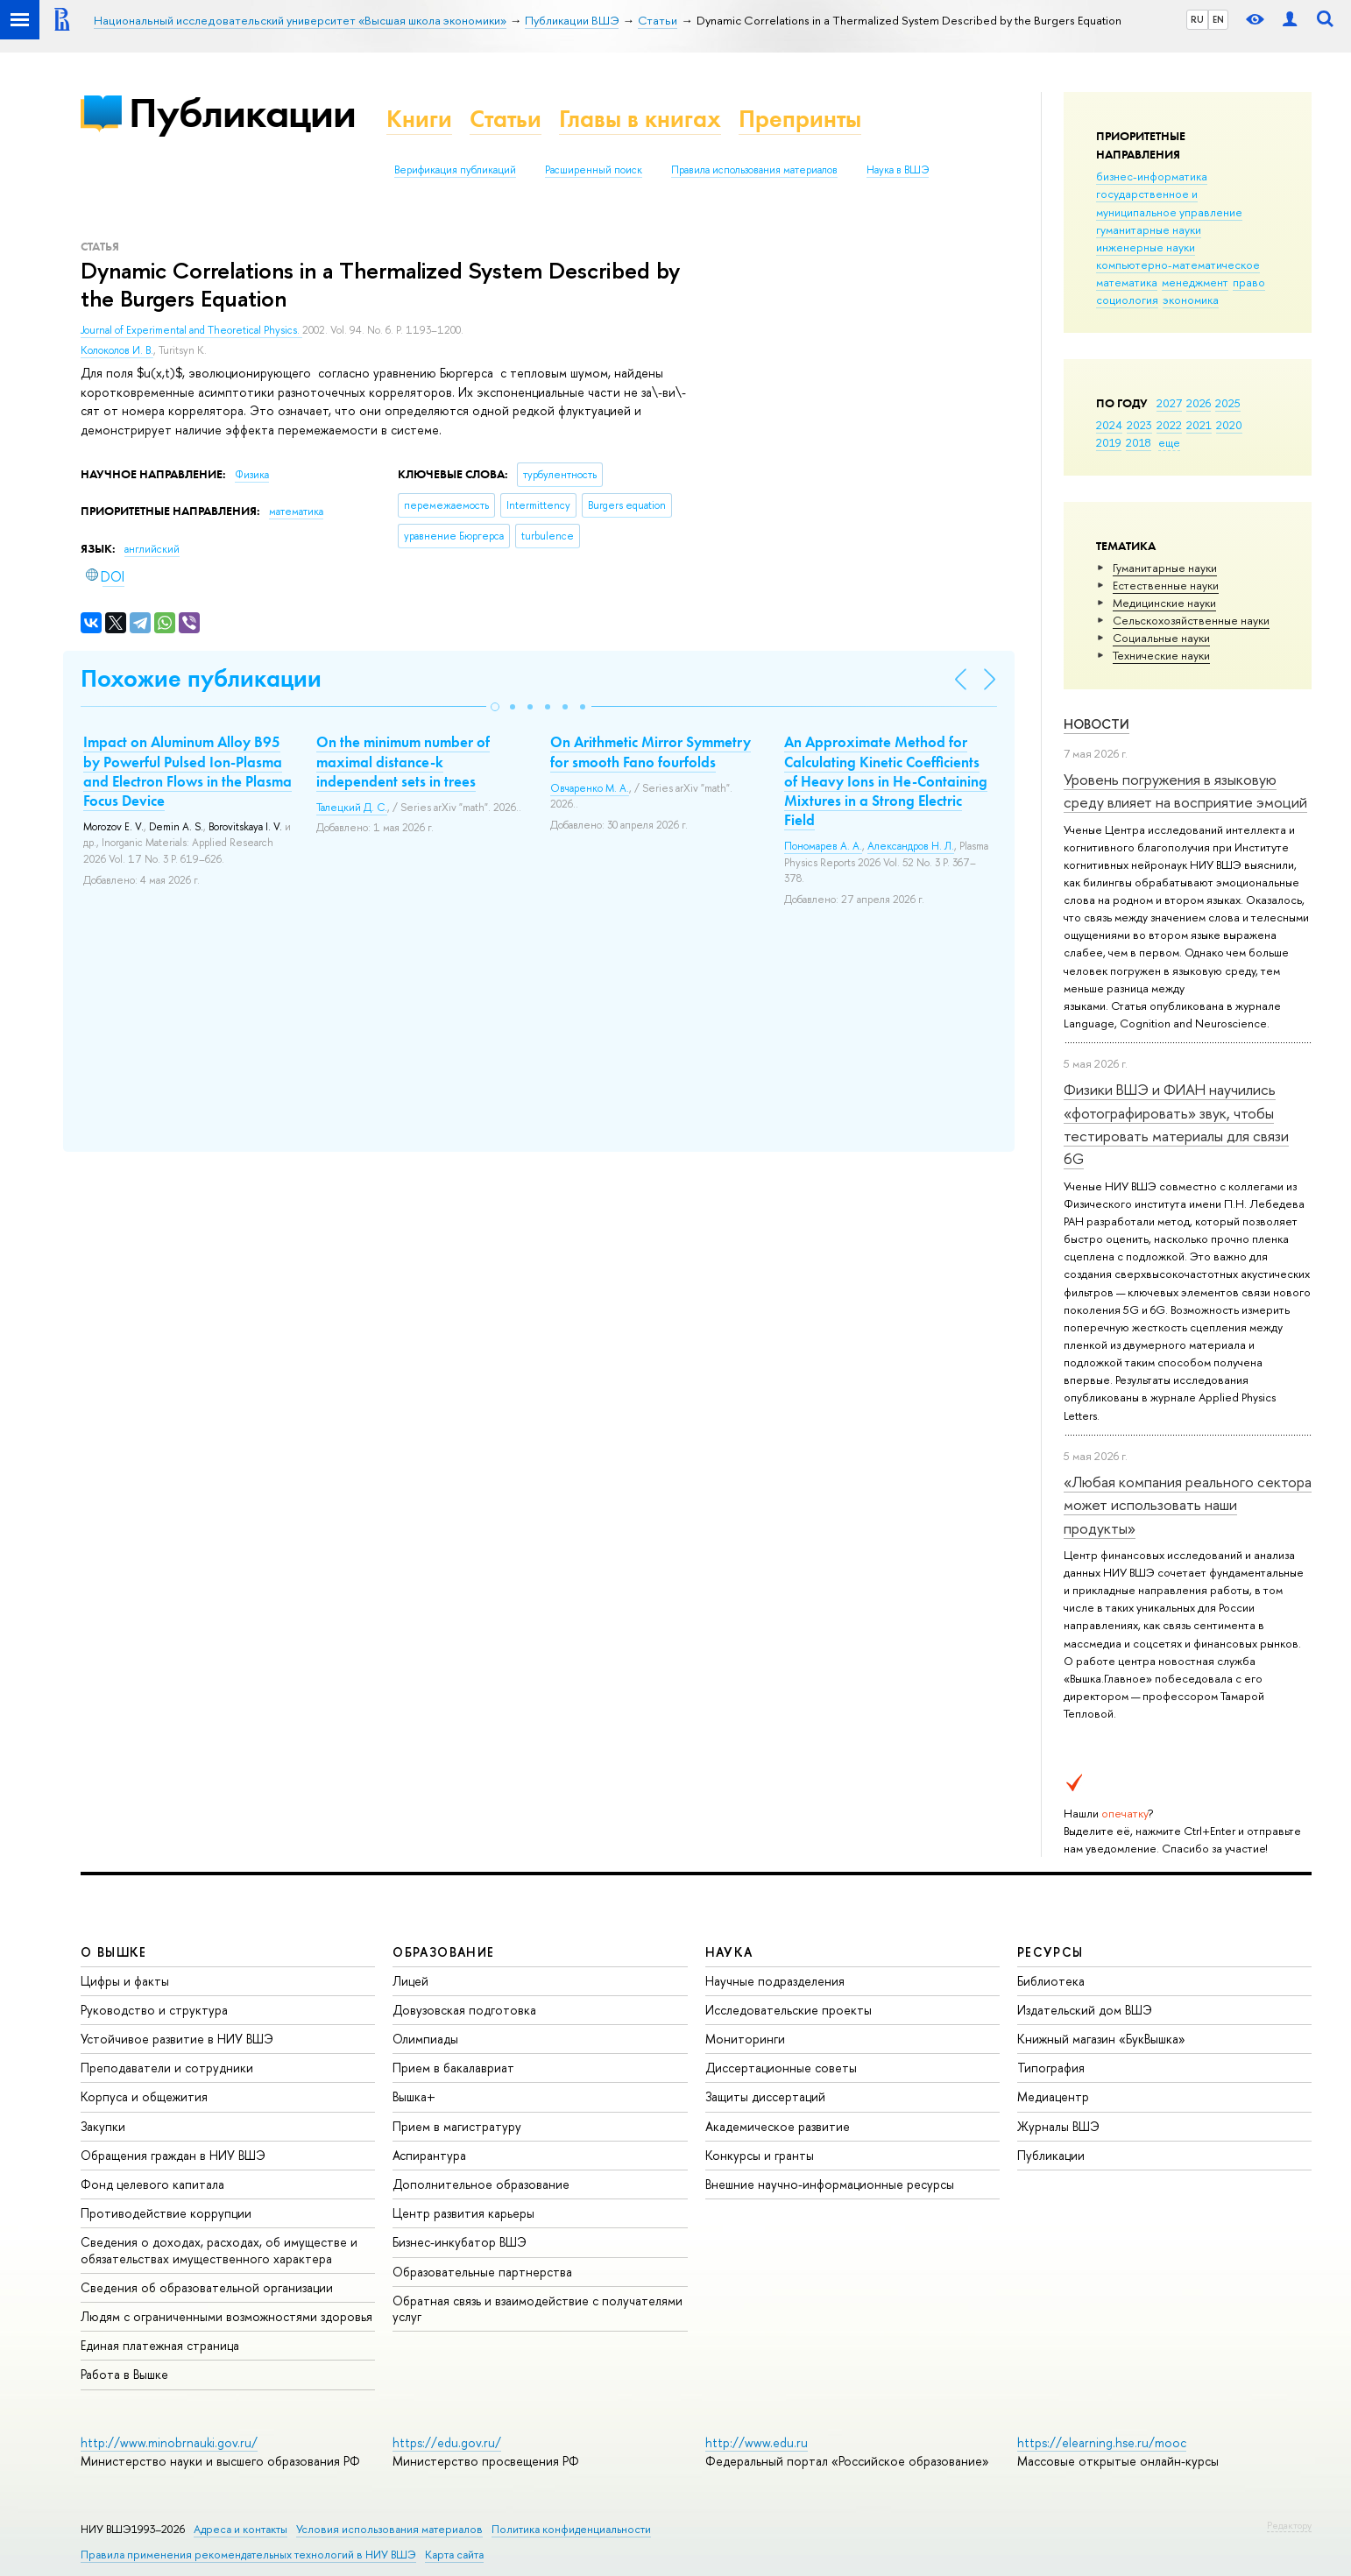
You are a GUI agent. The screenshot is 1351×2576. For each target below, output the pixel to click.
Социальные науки (1161, 638)
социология (1127, 299)
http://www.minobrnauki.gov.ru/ (169, 2442)
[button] (495, 707)
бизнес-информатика (1151, 176)
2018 (1138, 442)
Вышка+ (414, 2096)
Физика (252, 475)
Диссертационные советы (781, 2067)
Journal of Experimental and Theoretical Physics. (191, 330)
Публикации (242, 112)
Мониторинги (745, 2038)
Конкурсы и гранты (759, 2155)
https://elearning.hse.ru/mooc (1101, 2442)
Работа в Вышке (124, 2374)
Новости (1096, 724)
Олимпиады (425, 2038)
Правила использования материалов (754, 170)
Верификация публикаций (455, 170)
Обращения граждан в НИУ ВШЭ (173, 2155)
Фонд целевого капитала (152, 2184)
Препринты (800, 118)
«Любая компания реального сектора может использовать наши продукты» (1188, 1504)
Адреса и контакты (240, 2529)
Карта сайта (454, 2554)
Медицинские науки (1164, 602)
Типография (1051, 2067)
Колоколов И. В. (117, 350)
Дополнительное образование (481, 2184)
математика (1126, 282)
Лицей (410, 1981)
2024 (1109, 425)
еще (1169, 442)
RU (1197, 19)
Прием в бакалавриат (453, 2067)
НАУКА (729, 1952)
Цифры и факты (125, 1981)
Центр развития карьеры (463, 2213)
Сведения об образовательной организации (207, 2287)
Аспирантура (429, 2155)
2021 (1199, 425)
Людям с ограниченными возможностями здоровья (226, 2316)
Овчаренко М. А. (589, 788)
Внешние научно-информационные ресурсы (829, 2184)
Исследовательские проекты (788, 2009)
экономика (1191, 299)
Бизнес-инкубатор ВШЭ (460, 2242)
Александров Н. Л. (910, 846)
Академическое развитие (777, 2126)
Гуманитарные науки (1165, 567)
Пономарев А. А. (823, 846)
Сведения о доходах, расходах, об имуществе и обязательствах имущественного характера (219, 2250)
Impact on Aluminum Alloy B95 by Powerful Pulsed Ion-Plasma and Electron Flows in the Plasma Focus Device (187, 770)
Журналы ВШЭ (1058, 2126)
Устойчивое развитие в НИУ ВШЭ (177, 2038)
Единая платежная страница (160, 2345)
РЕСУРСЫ (1050, 1952)
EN (1218, 19)
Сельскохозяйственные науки (1191, 620)
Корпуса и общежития (144, 2096)
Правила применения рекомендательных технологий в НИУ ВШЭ (248, 2554)
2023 (1139, 425)
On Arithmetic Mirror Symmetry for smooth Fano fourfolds (650, 751)
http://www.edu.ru (756, 2442)
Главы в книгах (640, 118)
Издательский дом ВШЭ (1084, 2009)
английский (152, 549)
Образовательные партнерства (482, 2271)
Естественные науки (1166, 585)
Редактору (1289, 2525)
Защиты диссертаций (765, 2096)
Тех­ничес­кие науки (1161, 655)
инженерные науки (1145, 247)
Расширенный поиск (593, 170)
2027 (1169, 403)
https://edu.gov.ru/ (447, 2442)
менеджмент (1195, 282)
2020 (1229, 425)
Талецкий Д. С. (351, 808)
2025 (1228, 403)
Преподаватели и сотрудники (167, 2067)
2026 (1198, 403)
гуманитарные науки (1148, 229)
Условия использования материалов (389, 2529)
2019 (1108, 442)
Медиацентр (1053, 2096)
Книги (419, 118)
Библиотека (1051, 1981)
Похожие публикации (201, 678)
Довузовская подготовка (464, 2009)
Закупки (103, 2126)
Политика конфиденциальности (571, 2529)
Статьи (505, 118)
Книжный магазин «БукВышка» (1101, 2038)
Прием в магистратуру (457, 2126)
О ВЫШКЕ (114, 1952)
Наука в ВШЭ (897, 170)
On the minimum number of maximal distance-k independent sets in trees (403, 761)
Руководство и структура (154, 2009)
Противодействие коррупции (166, 2213)
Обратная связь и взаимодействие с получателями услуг (538, 2308)
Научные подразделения (775, 1981)
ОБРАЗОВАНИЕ (443, 1952)
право (1249, 282)
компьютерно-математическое (1178, 264)
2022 (1169, 425)
